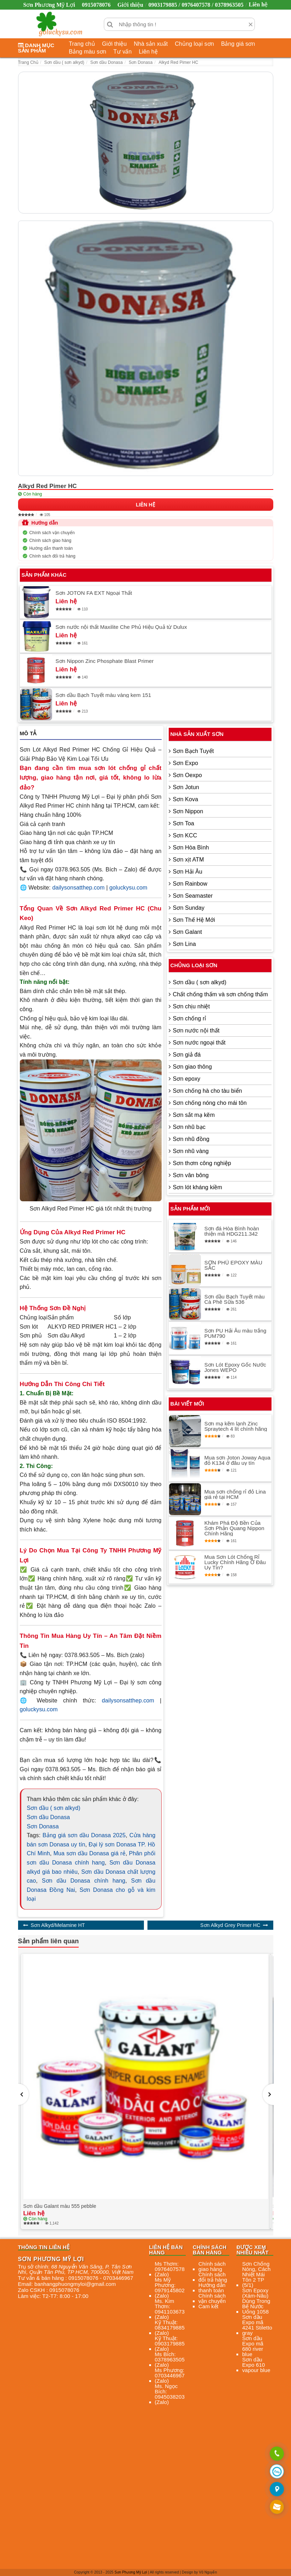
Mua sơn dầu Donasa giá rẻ (89, 1853)
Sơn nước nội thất (196, 1030)
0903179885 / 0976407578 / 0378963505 (196, 5)
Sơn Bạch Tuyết (193, 751)
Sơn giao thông (192, 1067)
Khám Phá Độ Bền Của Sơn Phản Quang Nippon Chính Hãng (234, 1528)
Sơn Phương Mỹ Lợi (130, 2572)
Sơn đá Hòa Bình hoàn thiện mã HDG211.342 (232, 1231)
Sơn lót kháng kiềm (197, 1187)
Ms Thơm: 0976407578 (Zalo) (170, 2269)
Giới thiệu (130, 5)
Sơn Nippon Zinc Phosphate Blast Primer (105, 661)
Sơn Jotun (186, 787)
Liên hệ (258, 4)
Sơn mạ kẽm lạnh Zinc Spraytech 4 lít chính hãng (236, 1426)
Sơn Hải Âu (187, 872)
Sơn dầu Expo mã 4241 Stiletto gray (257, 2325)
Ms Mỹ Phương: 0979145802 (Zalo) (170, 2287)
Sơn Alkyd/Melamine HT (58, 1925)
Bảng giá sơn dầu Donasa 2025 (84, 1835)
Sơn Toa (183, 823)
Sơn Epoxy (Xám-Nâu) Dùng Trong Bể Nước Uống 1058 (256, 2301)
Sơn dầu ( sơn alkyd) (53, 1808)
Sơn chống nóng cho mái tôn (210, 1103)
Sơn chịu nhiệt (191, 1006)
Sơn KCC (185, 835)
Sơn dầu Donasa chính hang (83, 1881)
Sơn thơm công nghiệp (202, 1163)
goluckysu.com (128, 888)
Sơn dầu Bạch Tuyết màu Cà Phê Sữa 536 (235, 1299)
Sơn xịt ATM (188, 860)
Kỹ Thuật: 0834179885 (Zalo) (170, 2328)
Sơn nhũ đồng (191, 1139)
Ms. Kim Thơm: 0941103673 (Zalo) (170, 2309)
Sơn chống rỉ (189, 1018)
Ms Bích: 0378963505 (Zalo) (170, 2359)
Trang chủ (82, 44)
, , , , (76, 2269)
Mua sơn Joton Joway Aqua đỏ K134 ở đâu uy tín (238, 1460)
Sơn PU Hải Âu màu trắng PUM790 (236, 1333)
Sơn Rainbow (190, 884)
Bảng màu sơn (87, 52)
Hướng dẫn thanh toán (51, 548)
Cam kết (208, 2306)
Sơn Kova (185, 799)
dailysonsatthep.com (78, 888)
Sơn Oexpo (187, 775)
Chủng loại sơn (194, 44)
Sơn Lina (184, 944)
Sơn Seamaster (193, 896)
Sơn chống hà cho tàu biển (207, 1091)
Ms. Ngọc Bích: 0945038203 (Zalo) (170, 2394)
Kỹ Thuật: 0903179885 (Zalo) (170, 2343)
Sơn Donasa (43, 1826)
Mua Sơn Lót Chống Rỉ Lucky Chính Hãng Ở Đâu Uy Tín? (235, 1562)
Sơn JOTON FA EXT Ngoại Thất (94, 592)
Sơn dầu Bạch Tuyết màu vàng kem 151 (103, 695)
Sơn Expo (185, 763)
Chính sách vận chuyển (52, 533)
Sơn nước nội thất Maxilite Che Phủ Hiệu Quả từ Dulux (121, 627)
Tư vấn (122, 52)
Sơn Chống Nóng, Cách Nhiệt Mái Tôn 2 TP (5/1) (256, 2274)
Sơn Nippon (188, 811)
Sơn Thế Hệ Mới (194, 920)
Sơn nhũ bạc (189, 1127)
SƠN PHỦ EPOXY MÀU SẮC (234, 1265)
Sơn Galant (187, 932)
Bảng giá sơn (238, 44)
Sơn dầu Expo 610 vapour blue (256, 2365)
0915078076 (96, 5)
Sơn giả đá (187, 1055)
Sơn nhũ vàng (191, 1151)
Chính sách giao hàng (50, 540)
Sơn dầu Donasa (48, 1817)
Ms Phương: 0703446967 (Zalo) (170, 2375)
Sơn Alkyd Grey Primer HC (230, 1925)
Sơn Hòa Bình (191, 847)
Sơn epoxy (187, 1079)
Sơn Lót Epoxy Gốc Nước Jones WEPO (235, 1367)
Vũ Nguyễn (208, 2572)
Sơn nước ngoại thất (199, 1043)
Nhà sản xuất (151, 44)
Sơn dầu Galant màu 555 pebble (59, 2206)
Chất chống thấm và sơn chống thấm (220, 994)
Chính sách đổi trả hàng (52, 556)
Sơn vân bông (191, 1175)
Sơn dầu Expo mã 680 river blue (252, 2346)
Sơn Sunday (189, 908)
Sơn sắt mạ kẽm (194, 1115)
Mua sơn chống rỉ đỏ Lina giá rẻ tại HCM (235, 1494)
